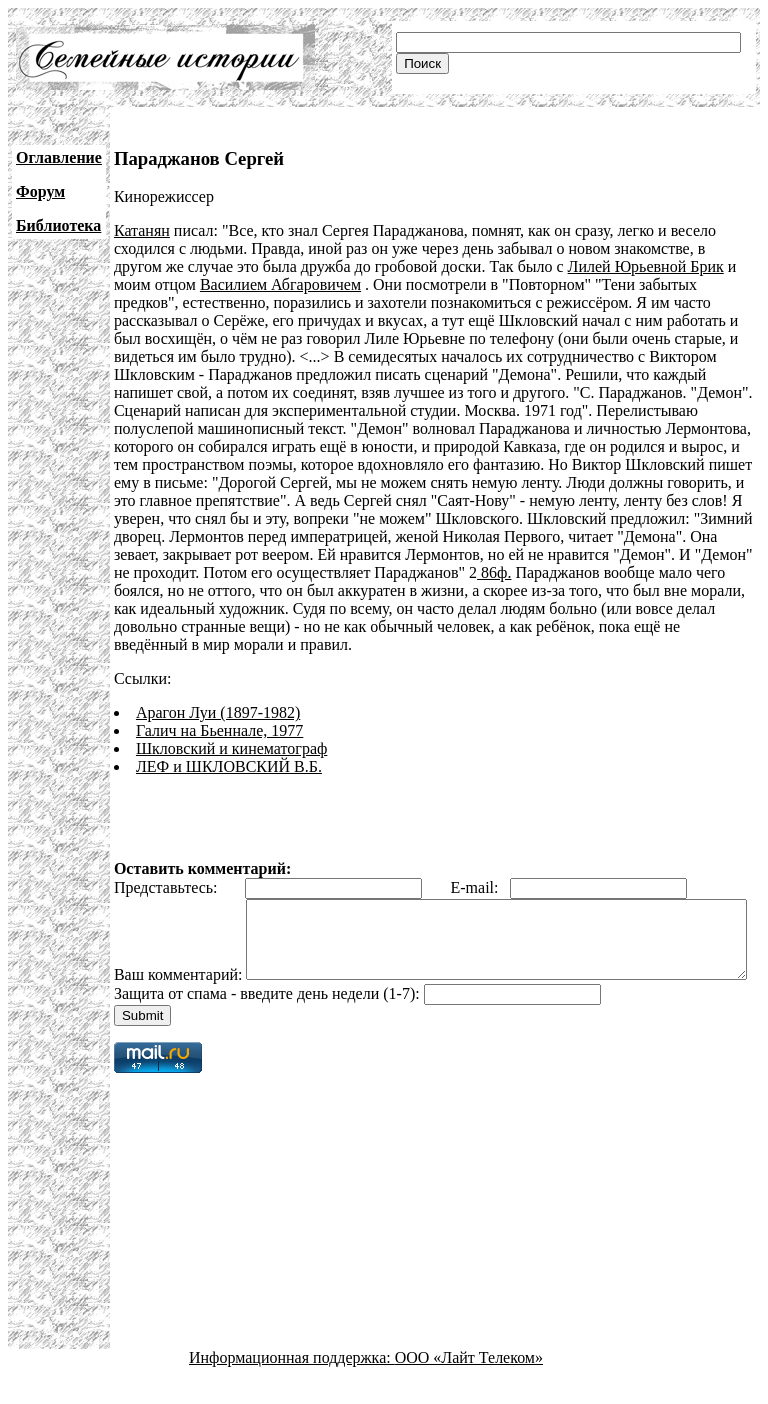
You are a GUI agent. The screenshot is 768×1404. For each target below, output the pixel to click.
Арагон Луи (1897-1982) (218, 712)
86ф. (494, 572)
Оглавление (59, 157)
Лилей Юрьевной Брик (646, 266)
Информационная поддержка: (292, 1386)
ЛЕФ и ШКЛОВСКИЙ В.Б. (229, 766)
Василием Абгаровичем (280, 284)
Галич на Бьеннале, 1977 (219, 730)
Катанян (142, 230)
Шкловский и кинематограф (231, 748)
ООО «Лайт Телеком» (469, 1386)
